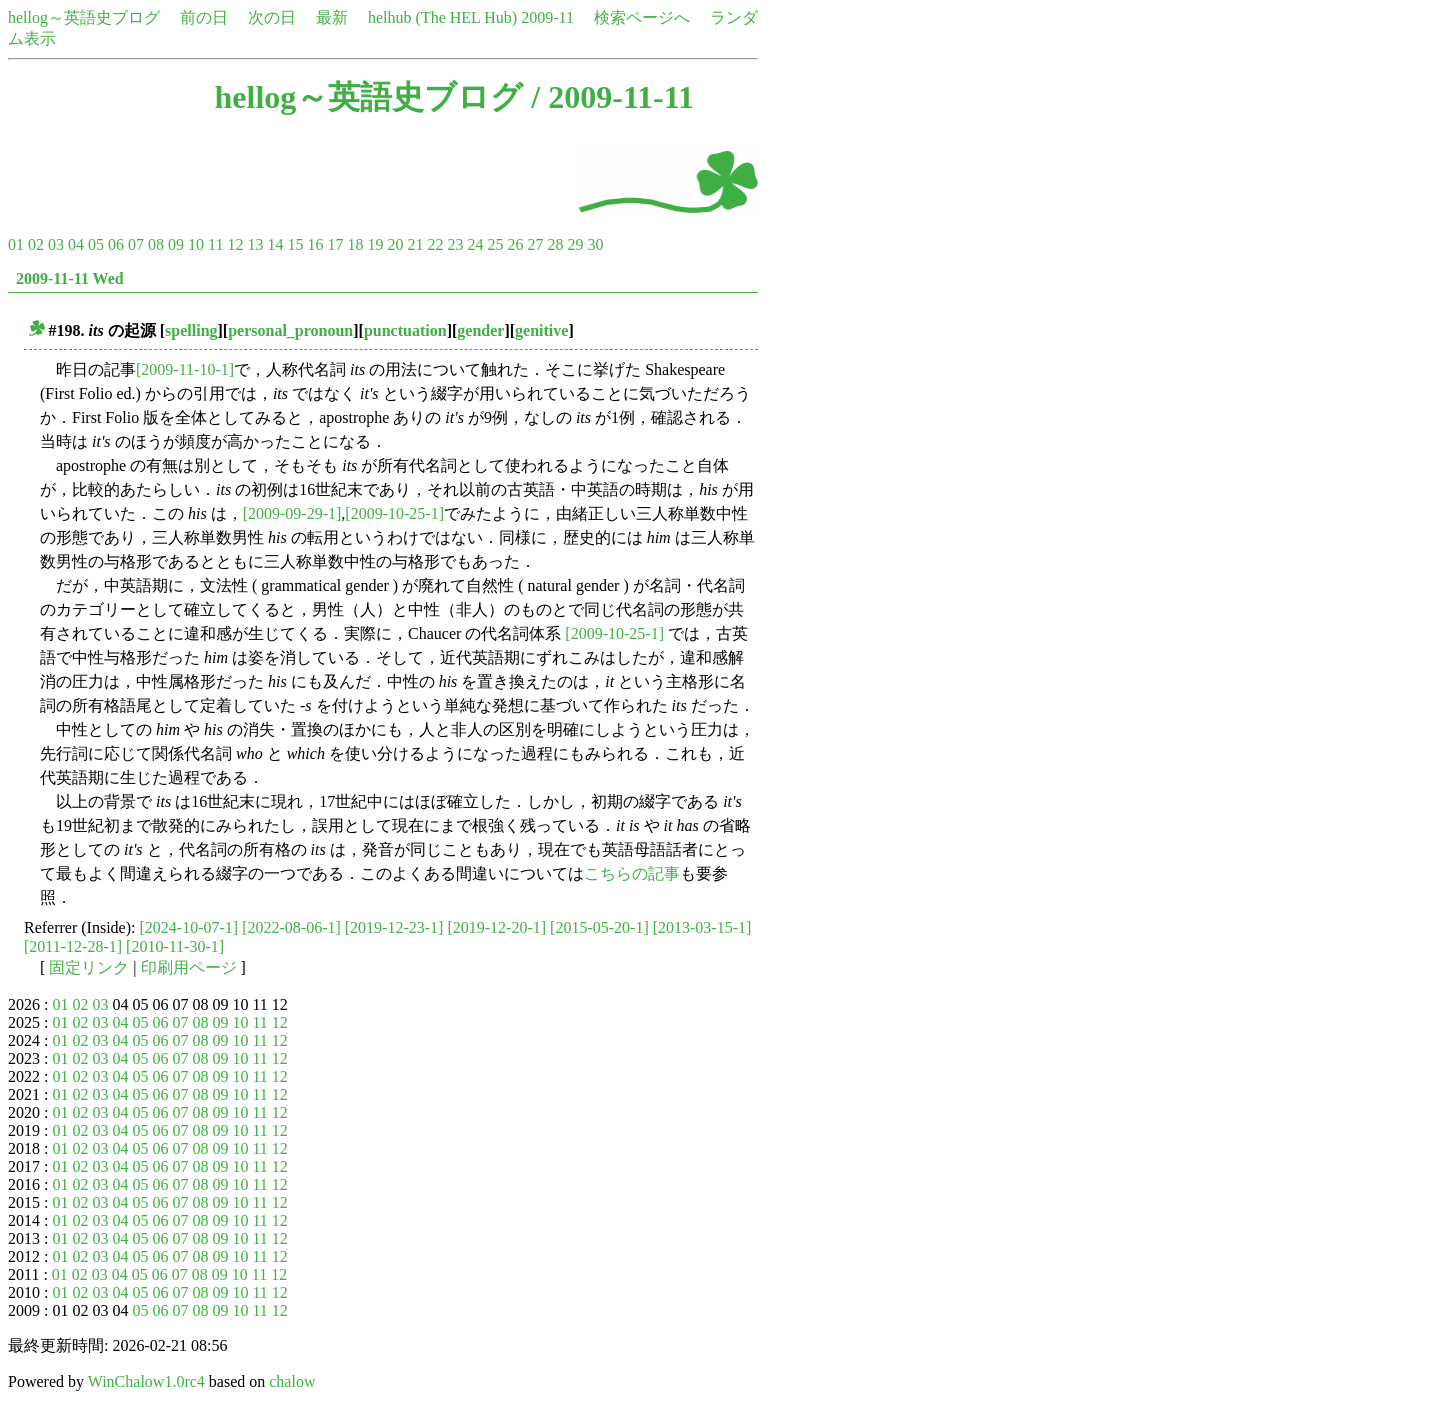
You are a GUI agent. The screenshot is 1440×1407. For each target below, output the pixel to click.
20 (395, 244)
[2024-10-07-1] (189, 927)
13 (255, 244)
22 (435, 244)
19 (375, 244)
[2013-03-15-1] (702, 927)
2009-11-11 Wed (70, 278)
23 (455, 244)
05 (96, 244)
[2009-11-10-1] (185, 369)
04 (76, 244)
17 (335, 244)
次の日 (272, 17)
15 (295, 244)
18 (355, 244)
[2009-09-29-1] (292, 513)
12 (235, 244)
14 (275, 244)
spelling (191, 330)
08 (156, 244)
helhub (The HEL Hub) (442, 17)
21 (415, 244)
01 (16, 244)
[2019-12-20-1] (496, 927)
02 (36, 244)
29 (575, 244)
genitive (541, 330)
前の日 (204, 17)
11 (215, 244)
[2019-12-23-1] (394, 927)
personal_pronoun (290, 330)
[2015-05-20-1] (599, 927)
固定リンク (89, 967)
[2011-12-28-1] (73, 946)
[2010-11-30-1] (175, 946)
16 (315, 244)
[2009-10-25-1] (394, 513)
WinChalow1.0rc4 (146, 1381)
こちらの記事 (632, 873)
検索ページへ (642, 17)
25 (495, 244)
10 (196, 244)
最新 (332, 17)
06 (116, 244)
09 (176, 244)
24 (475, 244)
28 (555, 244)
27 (535, 244)
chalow (292, 1381)
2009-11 (547, 17)
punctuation (405, 330)
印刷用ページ (189, 967)
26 (515, 244)
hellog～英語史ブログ (84, 17)
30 (595, 244)
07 (136, 244)
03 (56, 244)
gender (480, 330)
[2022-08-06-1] (291, 927)
